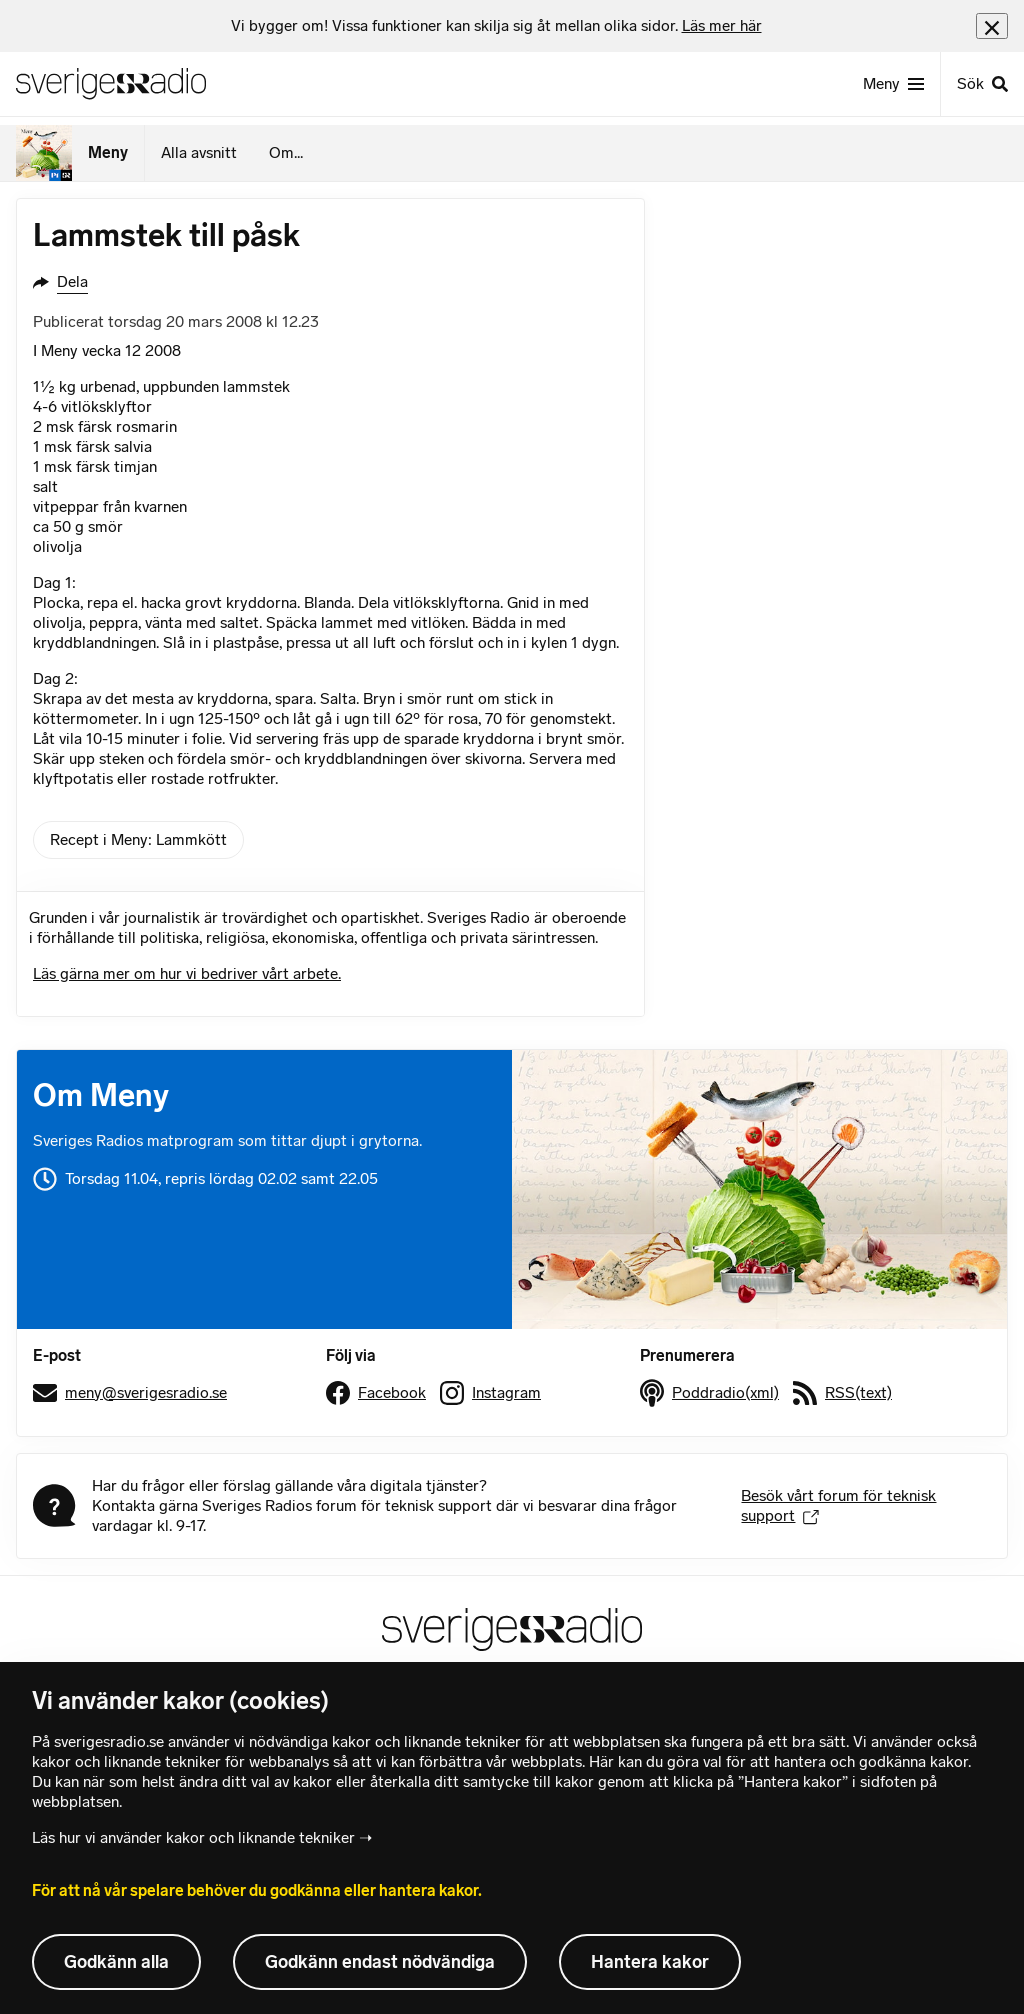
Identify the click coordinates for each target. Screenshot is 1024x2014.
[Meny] (893, 84)
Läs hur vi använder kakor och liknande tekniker (193, 1837)
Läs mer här (722, 25)
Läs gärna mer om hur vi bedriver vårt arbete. (187, 973)
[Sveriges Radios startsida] (111, 84)
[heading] (496, 26)
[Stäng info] (992, 25)
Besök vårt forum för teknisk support (838, 1505)
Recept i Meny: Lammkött (138, 839)
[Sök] (982, 84)
